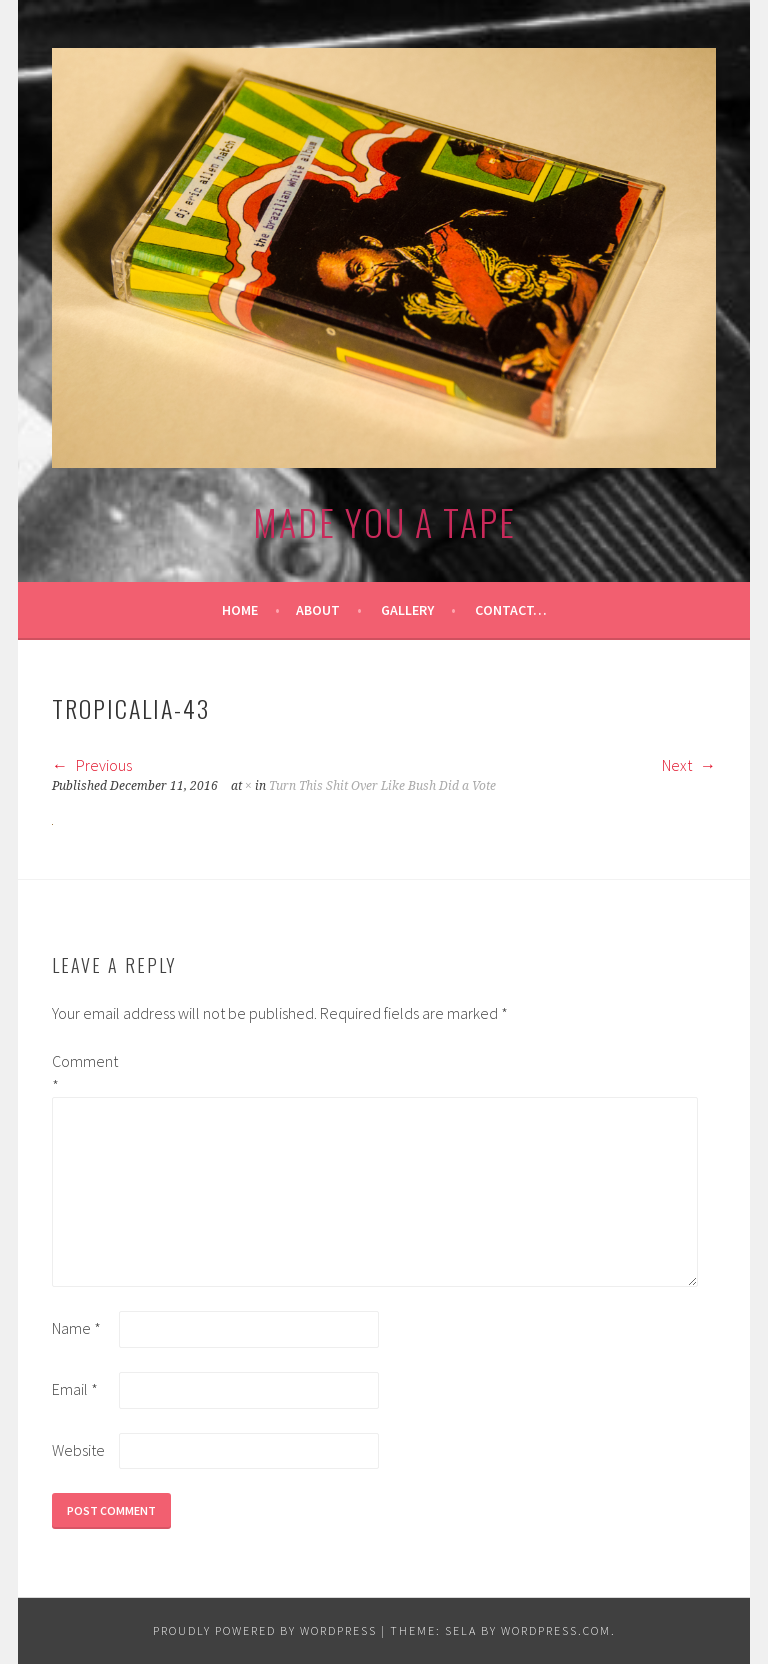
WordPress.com (556, 1630)
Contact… (511, 610)
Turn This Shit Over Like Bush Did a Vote (382, 786)
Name (76, 1328)
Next (689, 765)
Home (240, 610)
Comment (84, 1073)
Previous (92, 765)
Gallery (407, 610)
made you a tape (384, 521)
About (318, 610)
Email (75, 1389)
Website (78, 1450)
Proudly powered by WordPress (265, 1630)
